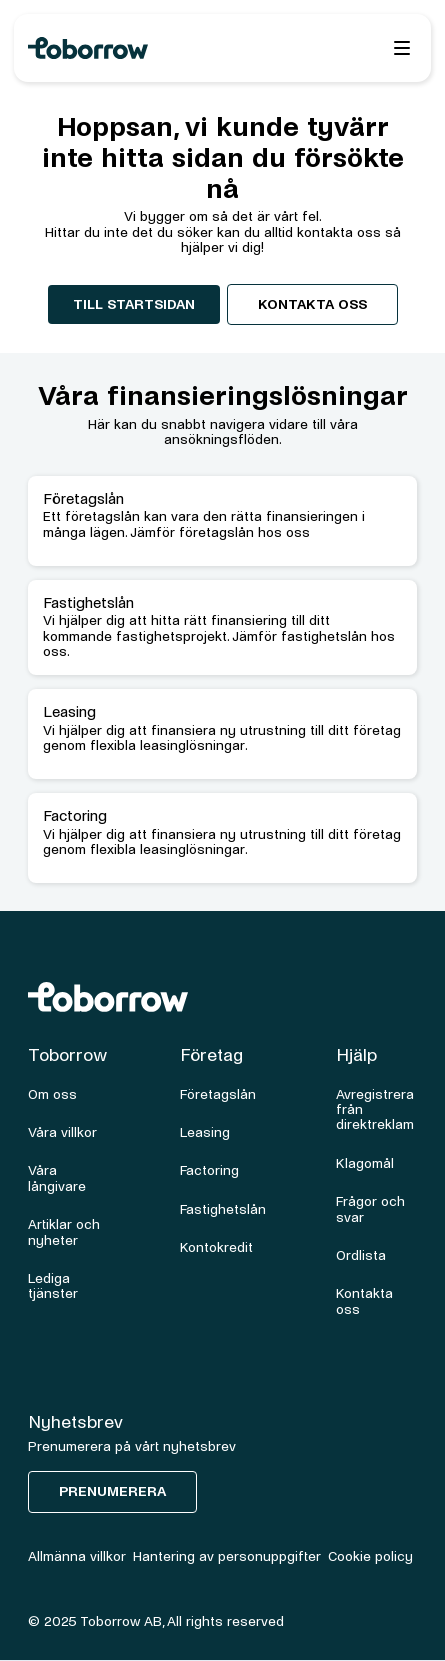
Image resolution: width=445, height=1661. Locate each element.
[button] (402, 48)
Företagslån (218, 1094)
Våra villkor (62, 1132)
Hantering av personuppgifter (227, 1556)
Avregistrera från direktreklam (375, 1110)
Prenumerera (112, 1491)
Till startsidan (134, 304)
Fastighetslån (223, 1209)
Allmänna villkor (77, 1556)
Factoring (209, 1170)
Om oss (52, 1094)
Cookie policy (370, 1556)
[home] (139, 48)
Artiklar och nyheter (64, 1232)
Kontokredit (216, 1247)
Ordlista (361, 1255)
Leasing (205, 1132)
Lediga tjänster (53, 1286)
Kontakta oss (312, 304)
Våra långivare (57, 1178)
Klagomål (365, 1163)
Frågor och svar (370, 1209)
